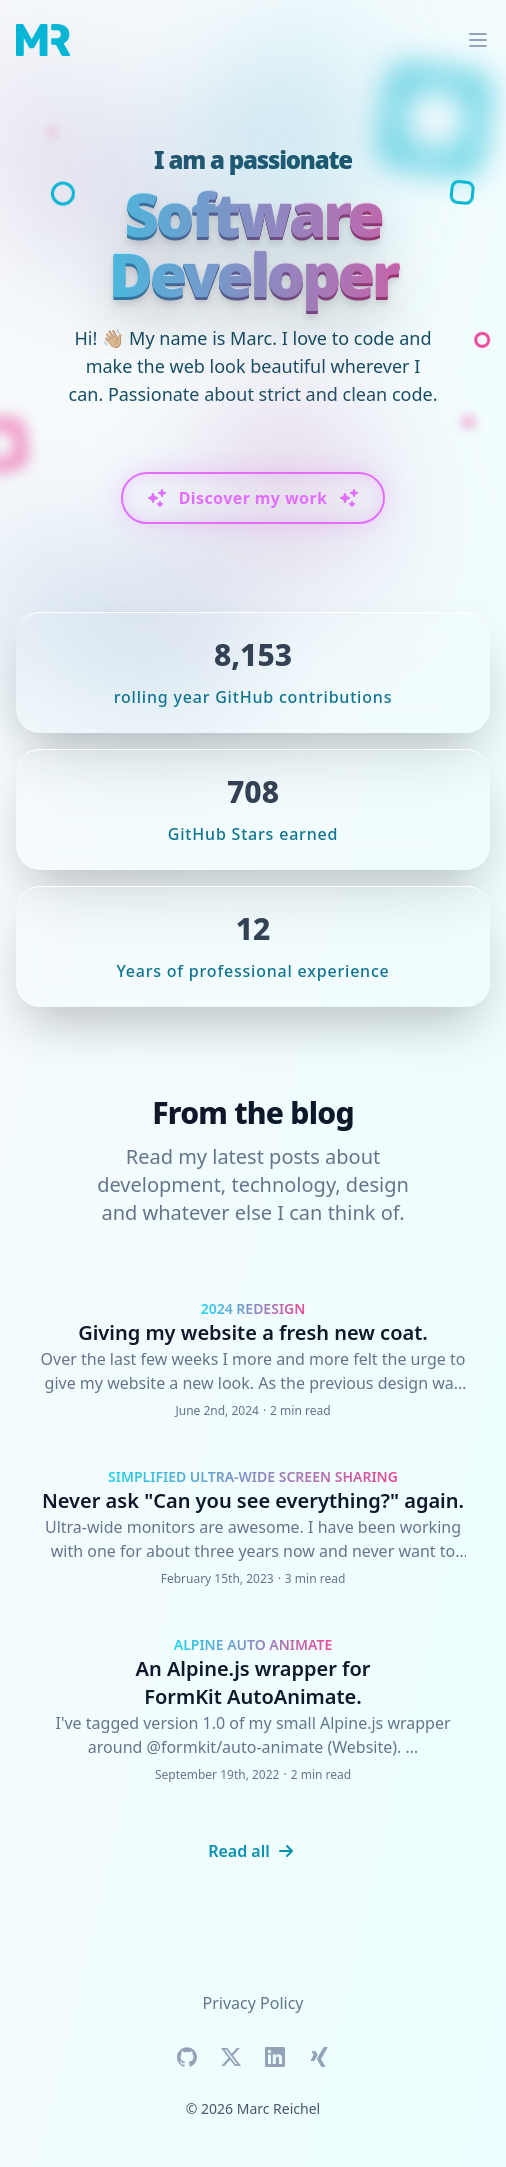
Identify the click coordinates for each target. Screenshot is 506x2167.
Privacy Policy (253, 2003)
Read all (253, 1851)
